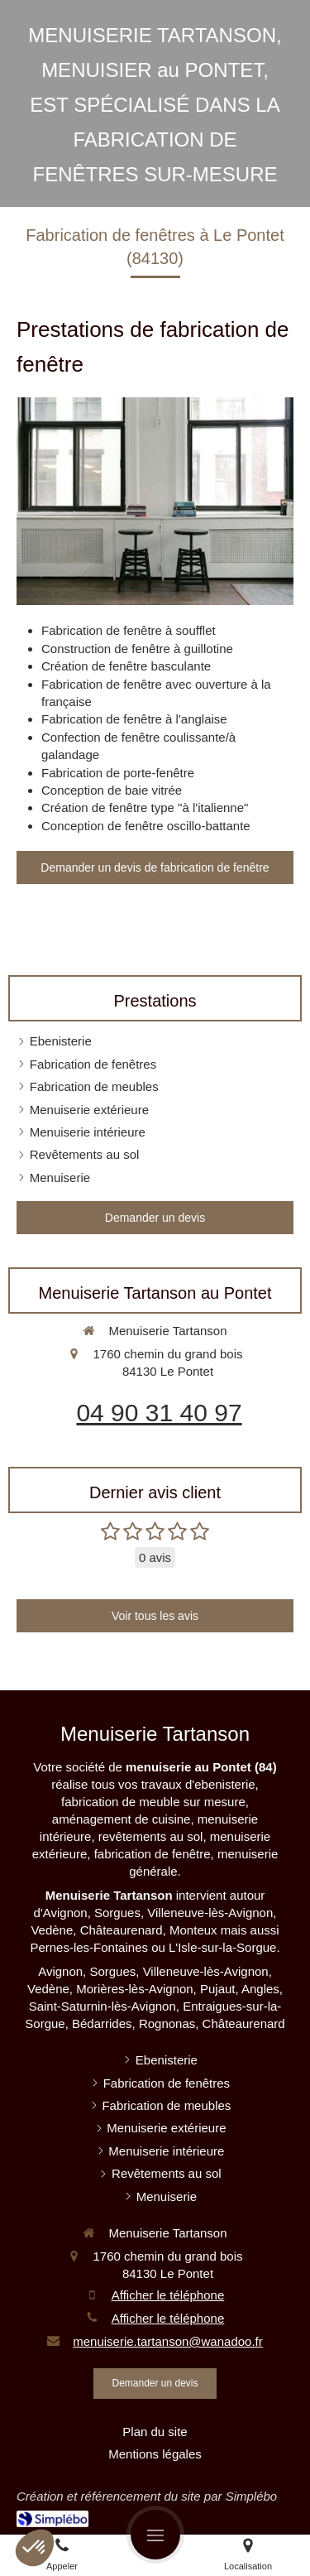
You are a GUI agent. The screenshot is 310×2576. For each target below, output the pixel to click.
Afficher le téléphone (168, 2295)
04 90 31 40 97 (158, 1412)
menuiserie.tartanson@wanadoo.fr (168, 2341)
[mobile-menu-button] (155, 2535)
